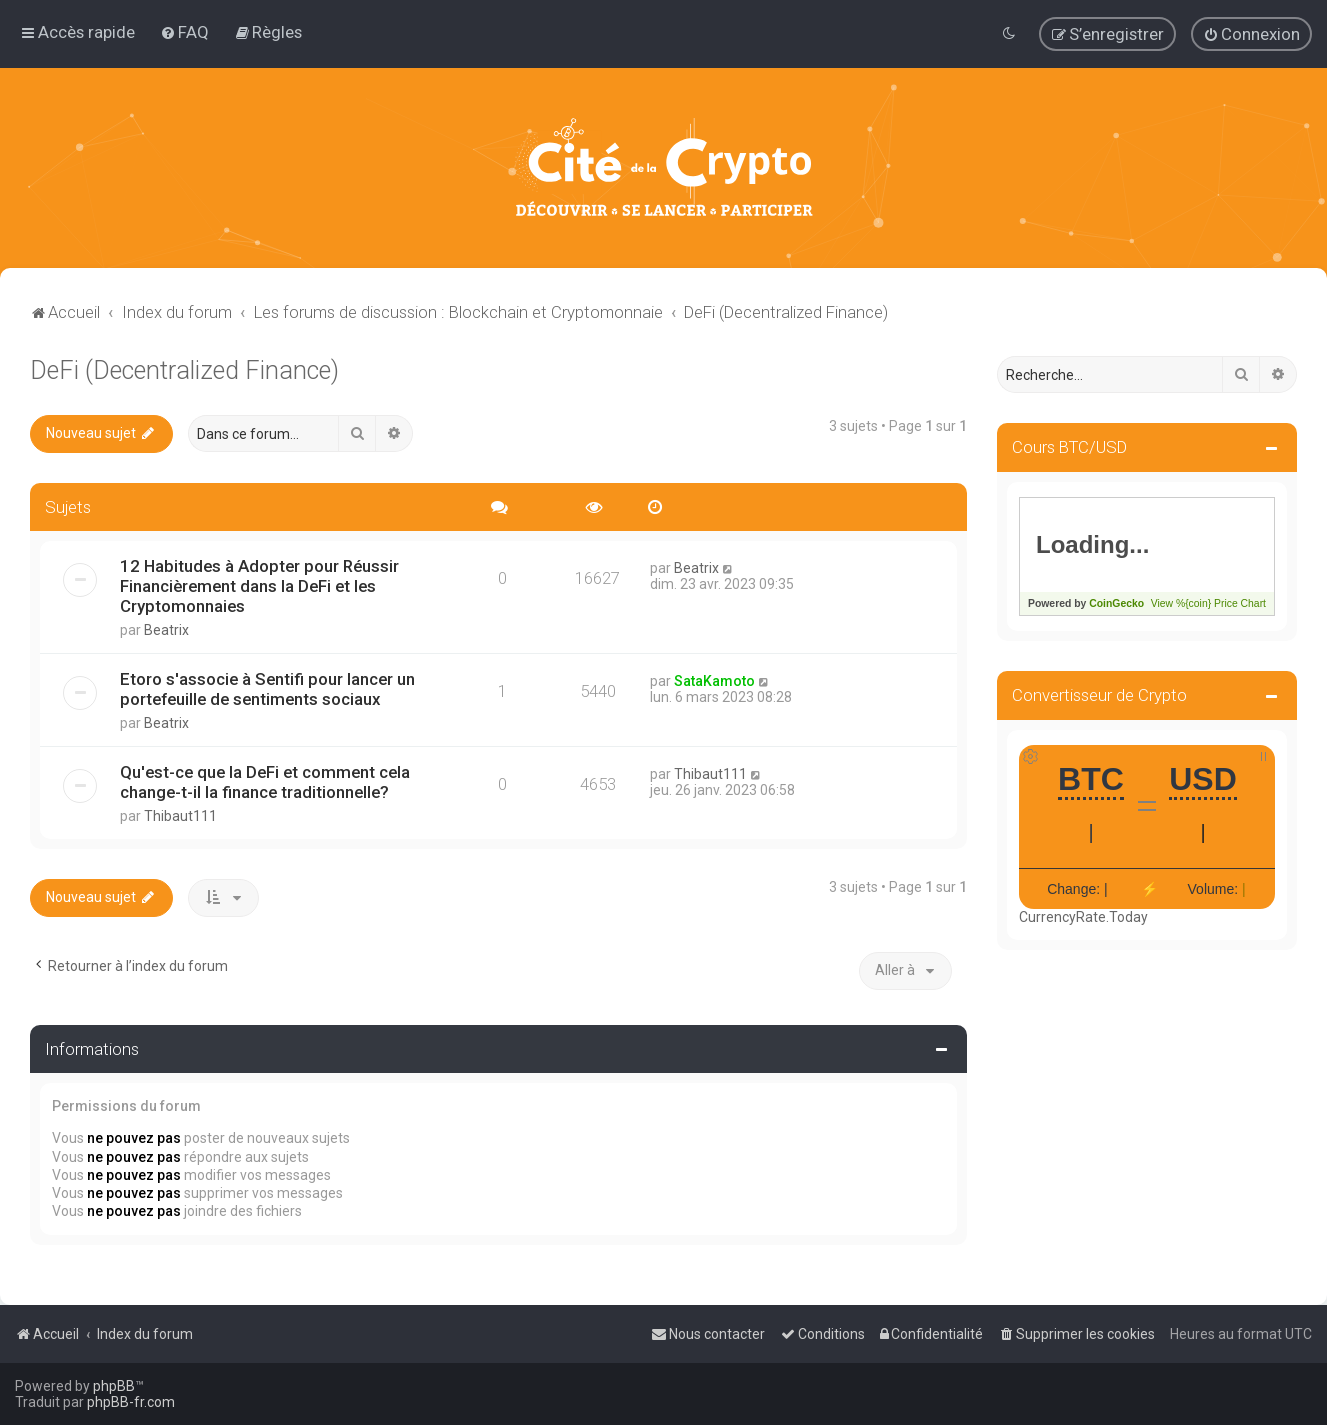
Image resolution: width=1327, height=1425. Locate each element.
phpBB (114, 1386)
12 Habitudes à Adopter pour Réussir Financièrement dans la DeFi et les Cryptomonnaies (259, 586)
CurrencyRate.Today (1083, 916)
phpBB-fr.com (131, 1402)
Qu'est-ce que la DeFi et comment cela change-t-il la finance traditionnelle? (265, 782)
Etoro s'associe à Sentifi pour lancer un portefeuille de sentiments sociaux (267, 689)
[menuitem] (184, 32)
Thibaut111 (180, 816)
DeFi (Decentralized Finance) (184, 369)
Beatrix (166, 630)
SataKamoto (714, 681)
